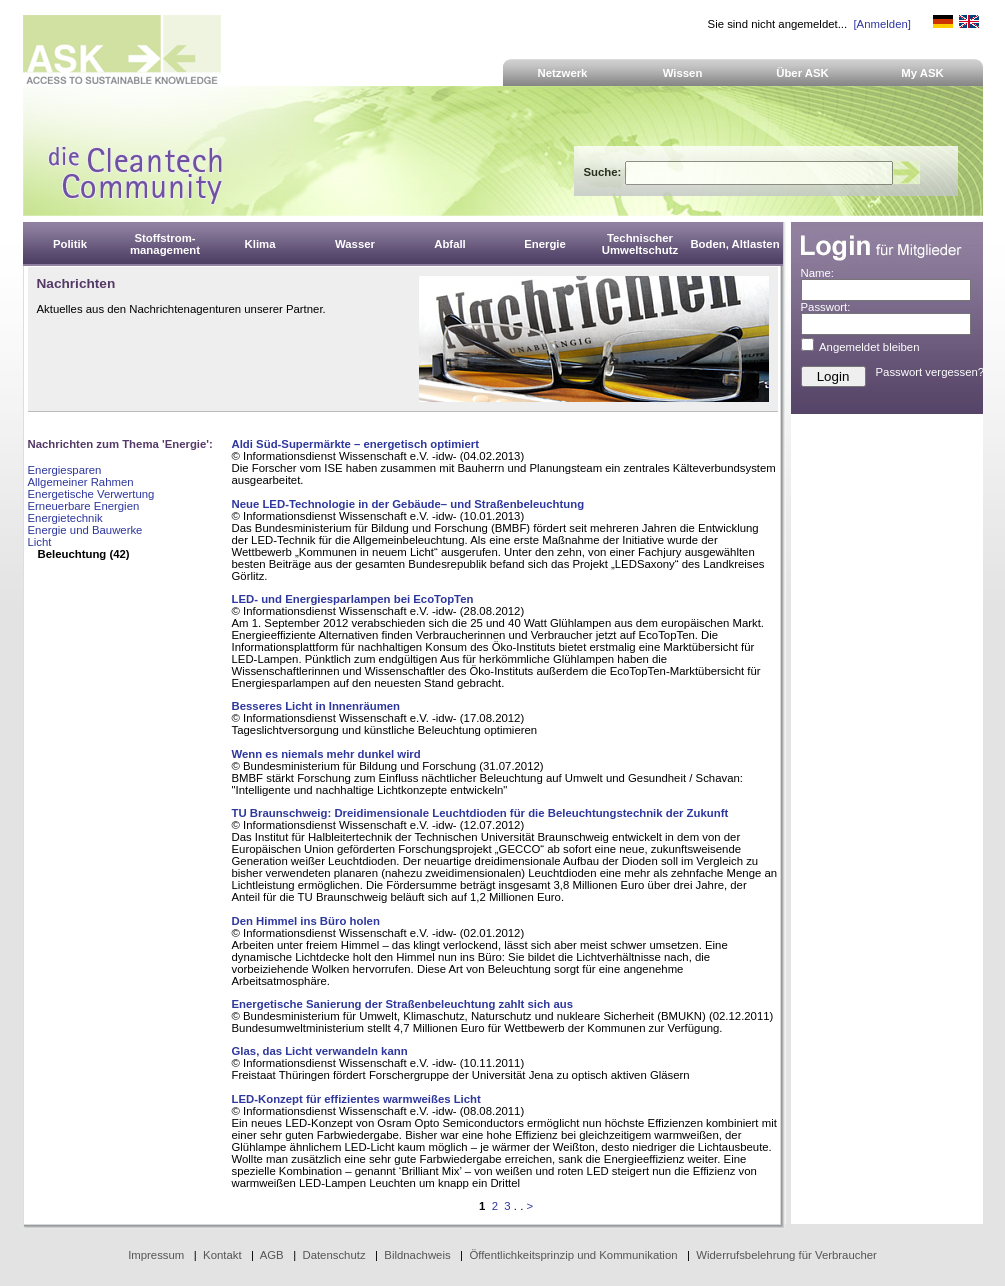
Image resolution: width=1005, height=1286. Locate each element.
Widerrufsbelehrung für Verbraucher (786, 1255)
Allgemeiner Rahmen (81, 482)
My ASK (922, 73)
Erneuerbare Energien (84, 506)
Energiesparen (65, 470)
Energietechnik (65, 518)
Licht (40, 542)
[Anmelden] (881, 24)
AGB (272, 1255)
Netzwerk (563, 73)
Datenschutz (333, 1255)
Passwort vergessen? (930, 372)
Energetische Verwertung (91, 494)
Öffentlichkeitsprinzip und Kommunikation (573, 1255)
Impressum (156, 1255)
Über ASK (802, 73)
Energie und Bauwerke (85, 530)
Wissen (683, 73)
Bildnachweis (417, 1255)
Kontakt (222, 1255)
